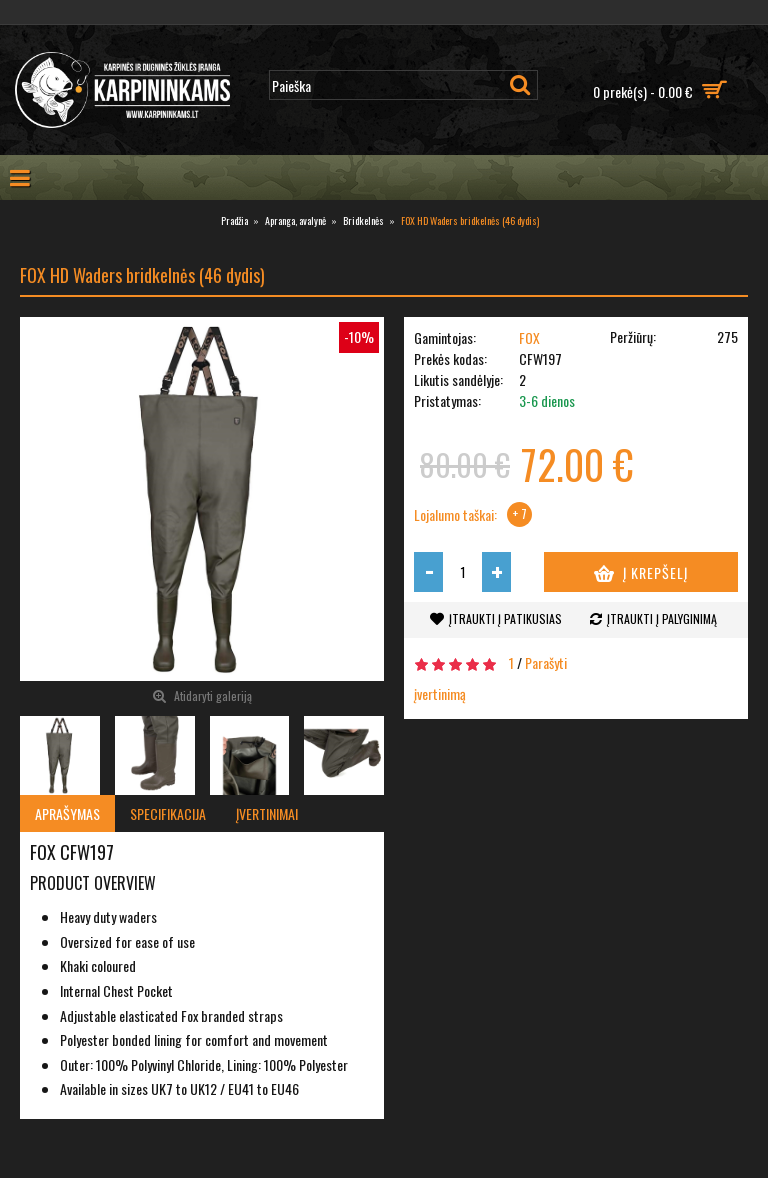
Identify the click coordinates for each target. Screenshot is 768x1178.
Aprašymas (67, 813)
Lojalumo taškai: (455, 515)
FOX (529, 337)
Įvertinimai (267, 813)
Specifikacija (168, 813)
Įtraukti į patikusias (505, 618)
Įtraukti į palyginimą (662, 618)
